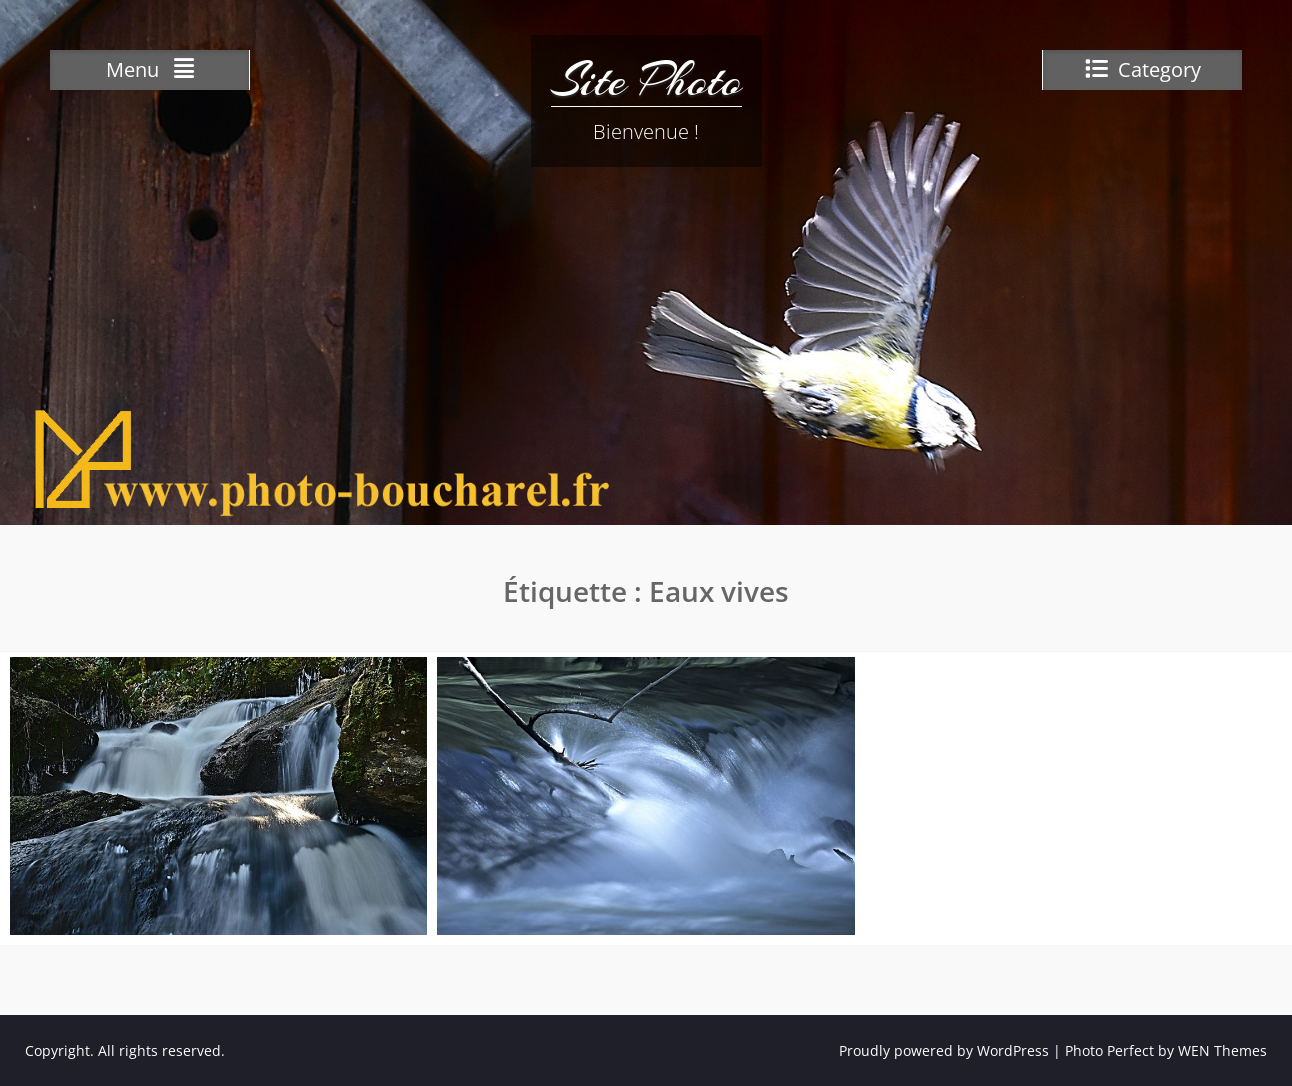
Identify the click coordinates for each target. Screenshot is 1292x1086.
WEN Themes (1222, 1050)
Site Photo (646, 80)
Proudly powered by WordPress (944, 1050)
